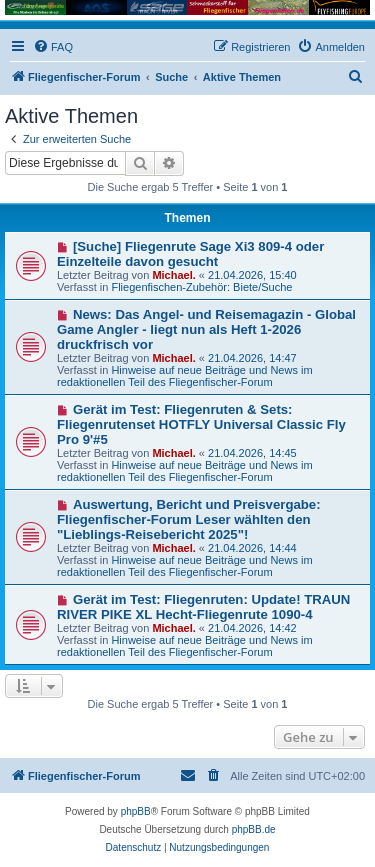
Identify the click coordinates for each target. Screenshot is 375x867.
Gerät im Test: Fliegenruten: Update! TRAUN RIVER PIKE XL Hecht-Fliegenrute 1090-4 (203, 607)
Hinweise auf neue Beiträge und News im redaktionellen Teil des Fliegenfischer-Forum (185, 376)
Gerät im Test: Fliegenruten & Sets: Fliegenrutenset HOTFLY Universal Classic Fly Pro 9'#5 (201, 424)
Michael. (173, 275)
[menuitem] (53, 47)
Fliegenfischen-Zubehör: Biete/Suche (201, 287)
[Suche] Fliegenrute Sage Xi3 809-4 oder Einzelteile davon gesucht (190, 254)
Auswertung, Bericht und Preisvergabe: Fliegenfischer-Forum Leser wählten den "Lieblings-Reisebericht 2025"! (189, 519)
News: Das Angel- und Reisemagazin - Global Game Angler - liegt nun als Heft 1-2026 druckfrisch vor (206, 329)
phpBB (136, 811)
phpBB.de (254, 829)
